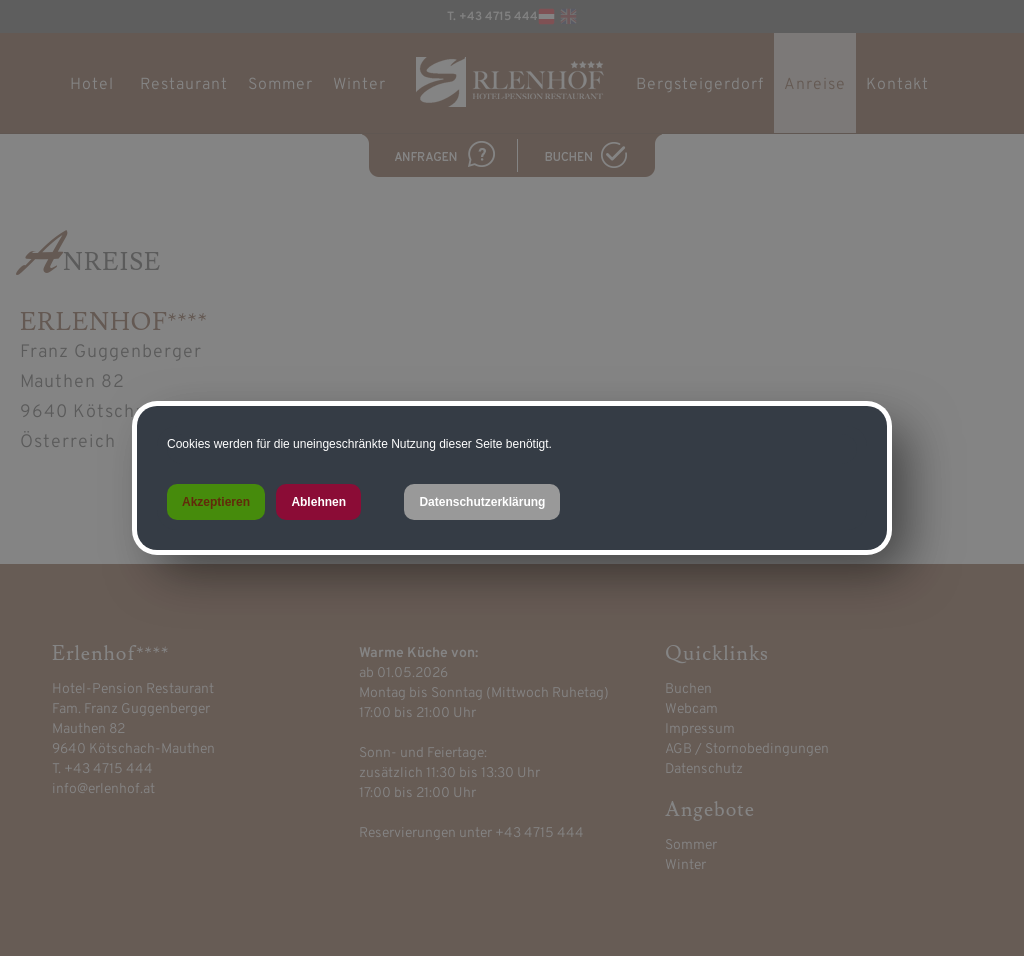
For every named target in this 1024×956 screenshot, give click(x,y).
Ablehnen (318, 502)
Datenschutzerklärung (482, 502)
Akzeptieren (216, 502)
